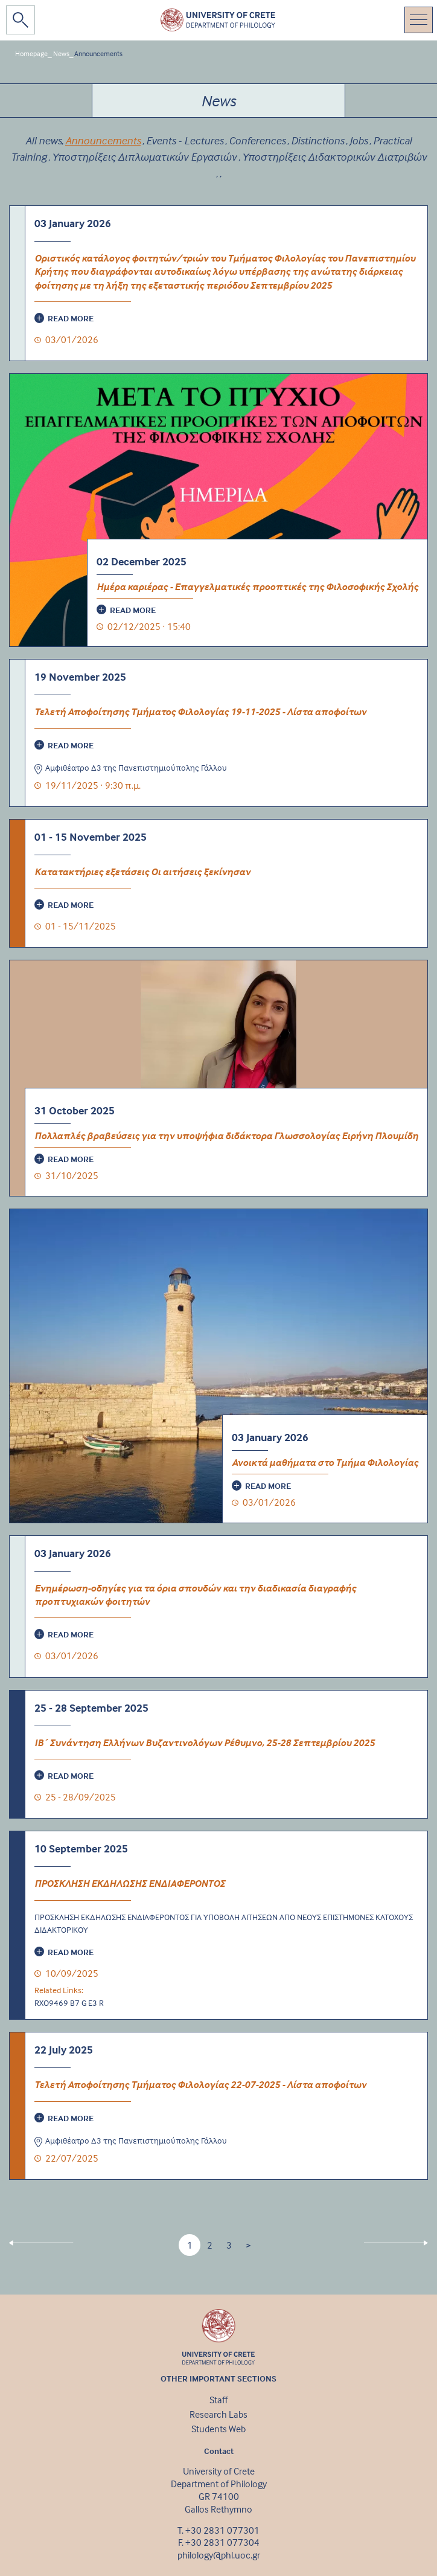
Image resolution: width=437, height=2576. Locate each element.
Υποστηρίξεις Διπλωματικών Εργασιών (144, 157)
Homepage (31, 53)
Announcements (98, 53)
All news (43, 140)
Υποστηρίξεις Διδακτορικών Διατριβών (334, 157)
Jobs (358, 140)
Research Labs (218, 2414)
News (61, 53)
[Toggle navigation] (418, 20)
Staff (218, 2400)
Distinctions (317, 140)
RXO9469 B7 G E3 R (69, 2003)
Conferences (257, 140)
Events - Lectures (184, 140)
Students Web (218, 2429)
